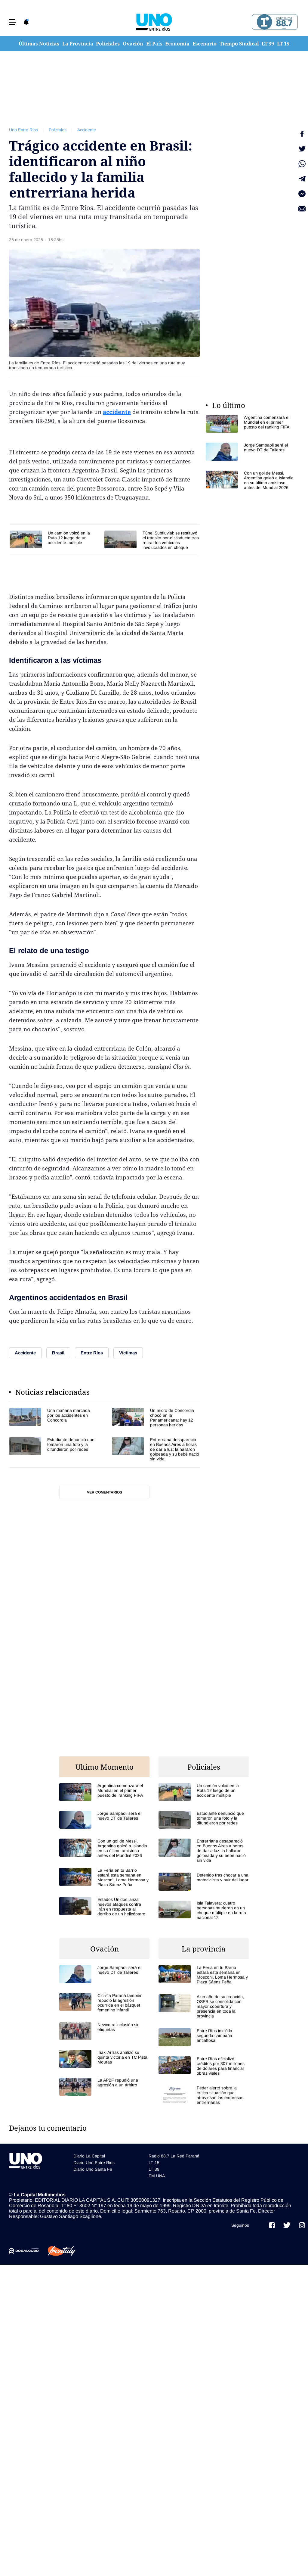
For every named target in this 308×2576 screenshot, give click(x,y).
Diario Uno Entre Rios (94, 2162)
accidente (117, 412)
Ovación (133, 43)
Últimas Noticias (39, 43)
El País (154, 43)
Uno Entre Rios (23, 130)
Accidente (86, 130)
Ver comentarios (104, 1492)
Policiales (108, 43)
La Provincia (77, 43)
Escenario (204, 43)
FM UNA (157, 2175)
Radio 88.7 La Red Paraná (174, 2156)
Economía (177, 43)
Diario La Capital (89, 2156)
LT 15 (283, 43)
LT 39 (268, 43)
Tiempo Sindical (239, 43)
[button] (12, 22)
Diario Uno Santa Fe (92, 2169)
